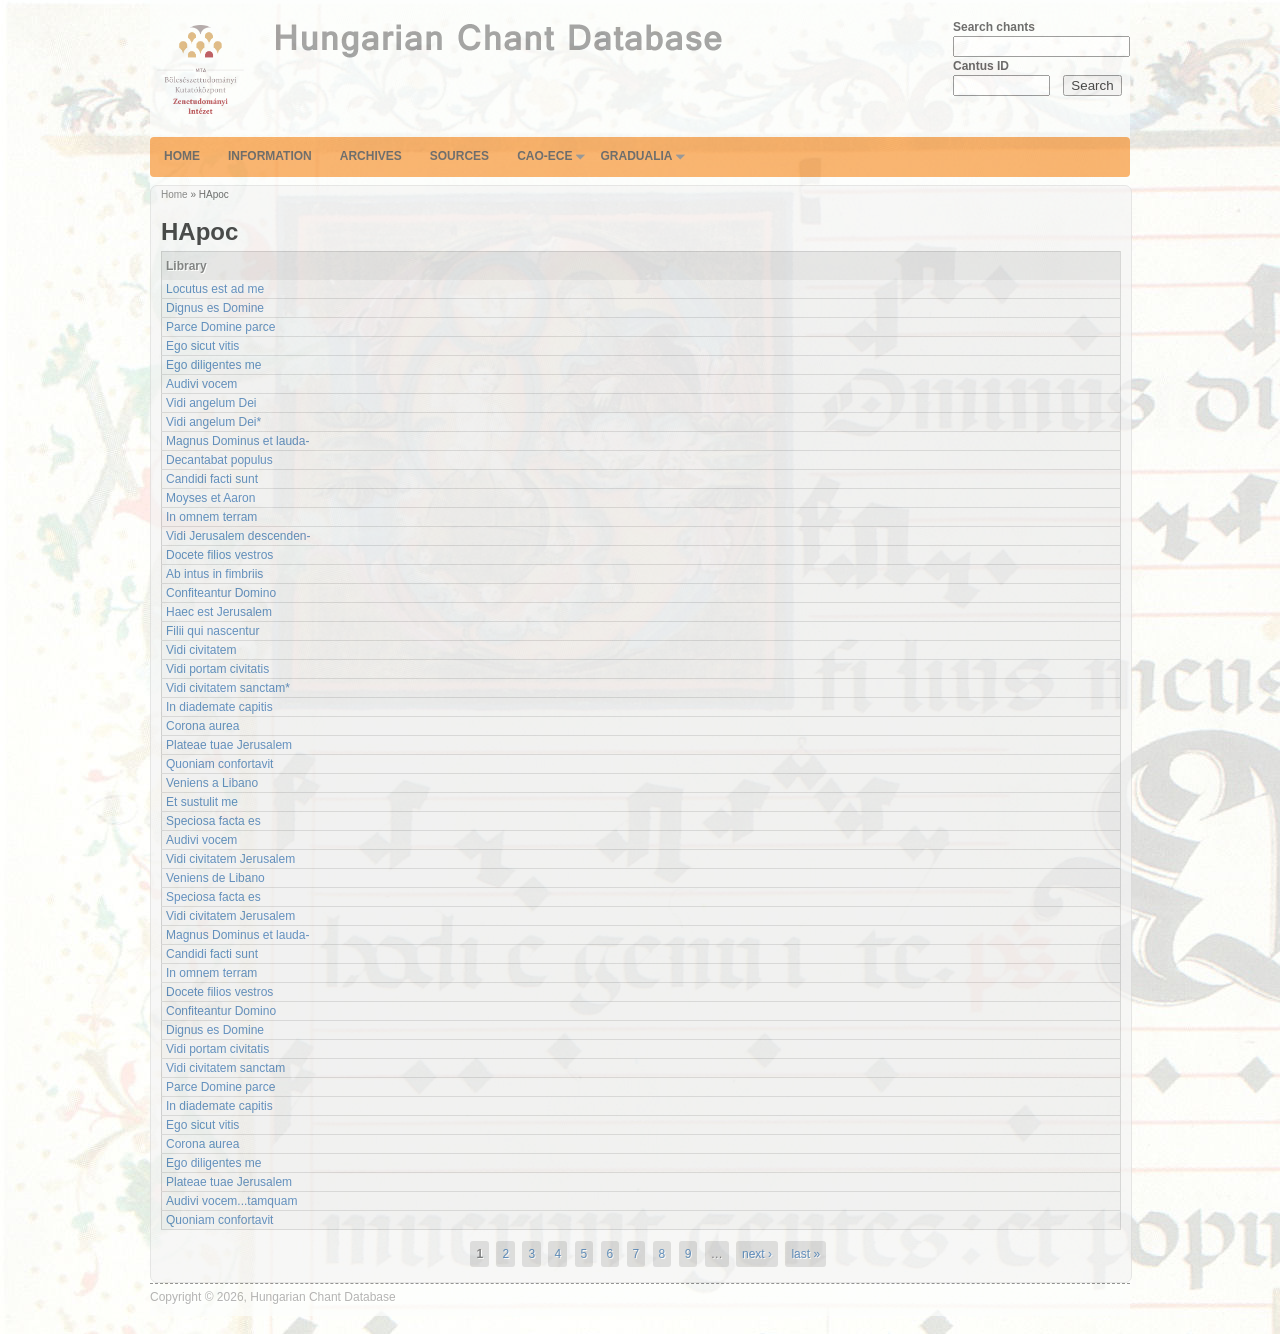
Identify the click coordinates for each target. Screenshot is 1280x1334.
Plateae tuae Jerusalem (229, 745)
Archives (371, 156)
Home (182, 156)
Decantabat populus (219, 460)
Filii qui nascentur (212, 631)
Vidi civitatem (201, 650)
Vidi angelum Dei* (213, 422)
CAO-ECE (544, 156)
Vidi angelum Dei (211, 403)
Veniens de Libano (215, 878)
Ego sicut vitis (202, 346)
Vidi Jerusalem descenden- (238, 536)
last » (805, 1254)
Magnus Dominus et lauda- (237, 441)
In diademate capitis (219, 707)
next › (757, 1254)
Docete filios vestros (219, 555)
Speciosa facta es (213, 821)
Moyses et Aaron (210, 498)
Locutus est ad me (215, 289)
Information (270, 156)
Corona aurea (202, 726)
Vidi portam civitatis (217, 669)
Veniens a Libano (212, 783)
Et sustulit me (202, 802)
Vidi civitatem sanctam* (228, 688)
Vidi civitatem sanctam (225, 1068)
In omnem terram (211, 517)
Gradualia (636, 156)
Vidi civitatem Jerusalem (230, 859)
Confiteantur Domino (221, 593)
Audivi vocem (201, 384)
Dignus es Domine (215, 308)
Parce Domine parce (220, 327)
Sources (459, 156)
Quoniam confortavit (219, 764)
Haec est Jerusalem (219, 612)
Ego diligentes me (213, 365)
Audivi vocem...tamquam (231, 1201)
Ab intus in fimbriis (214, 574)
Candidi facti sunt (212, 479)
